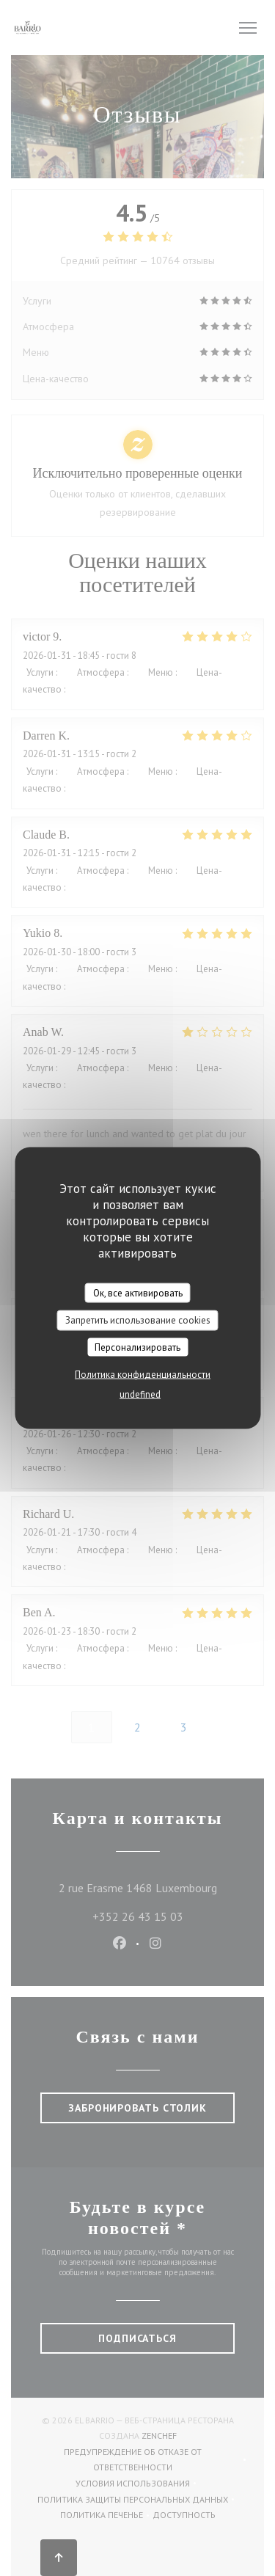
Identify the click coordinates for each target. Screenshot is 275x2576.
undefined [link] (140, 1394)
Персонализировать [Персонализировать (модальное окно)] (137, 1346)
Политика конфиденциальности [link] (142, 1374)
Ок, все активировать (138, 1292)
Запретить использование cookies (137, 1320)
